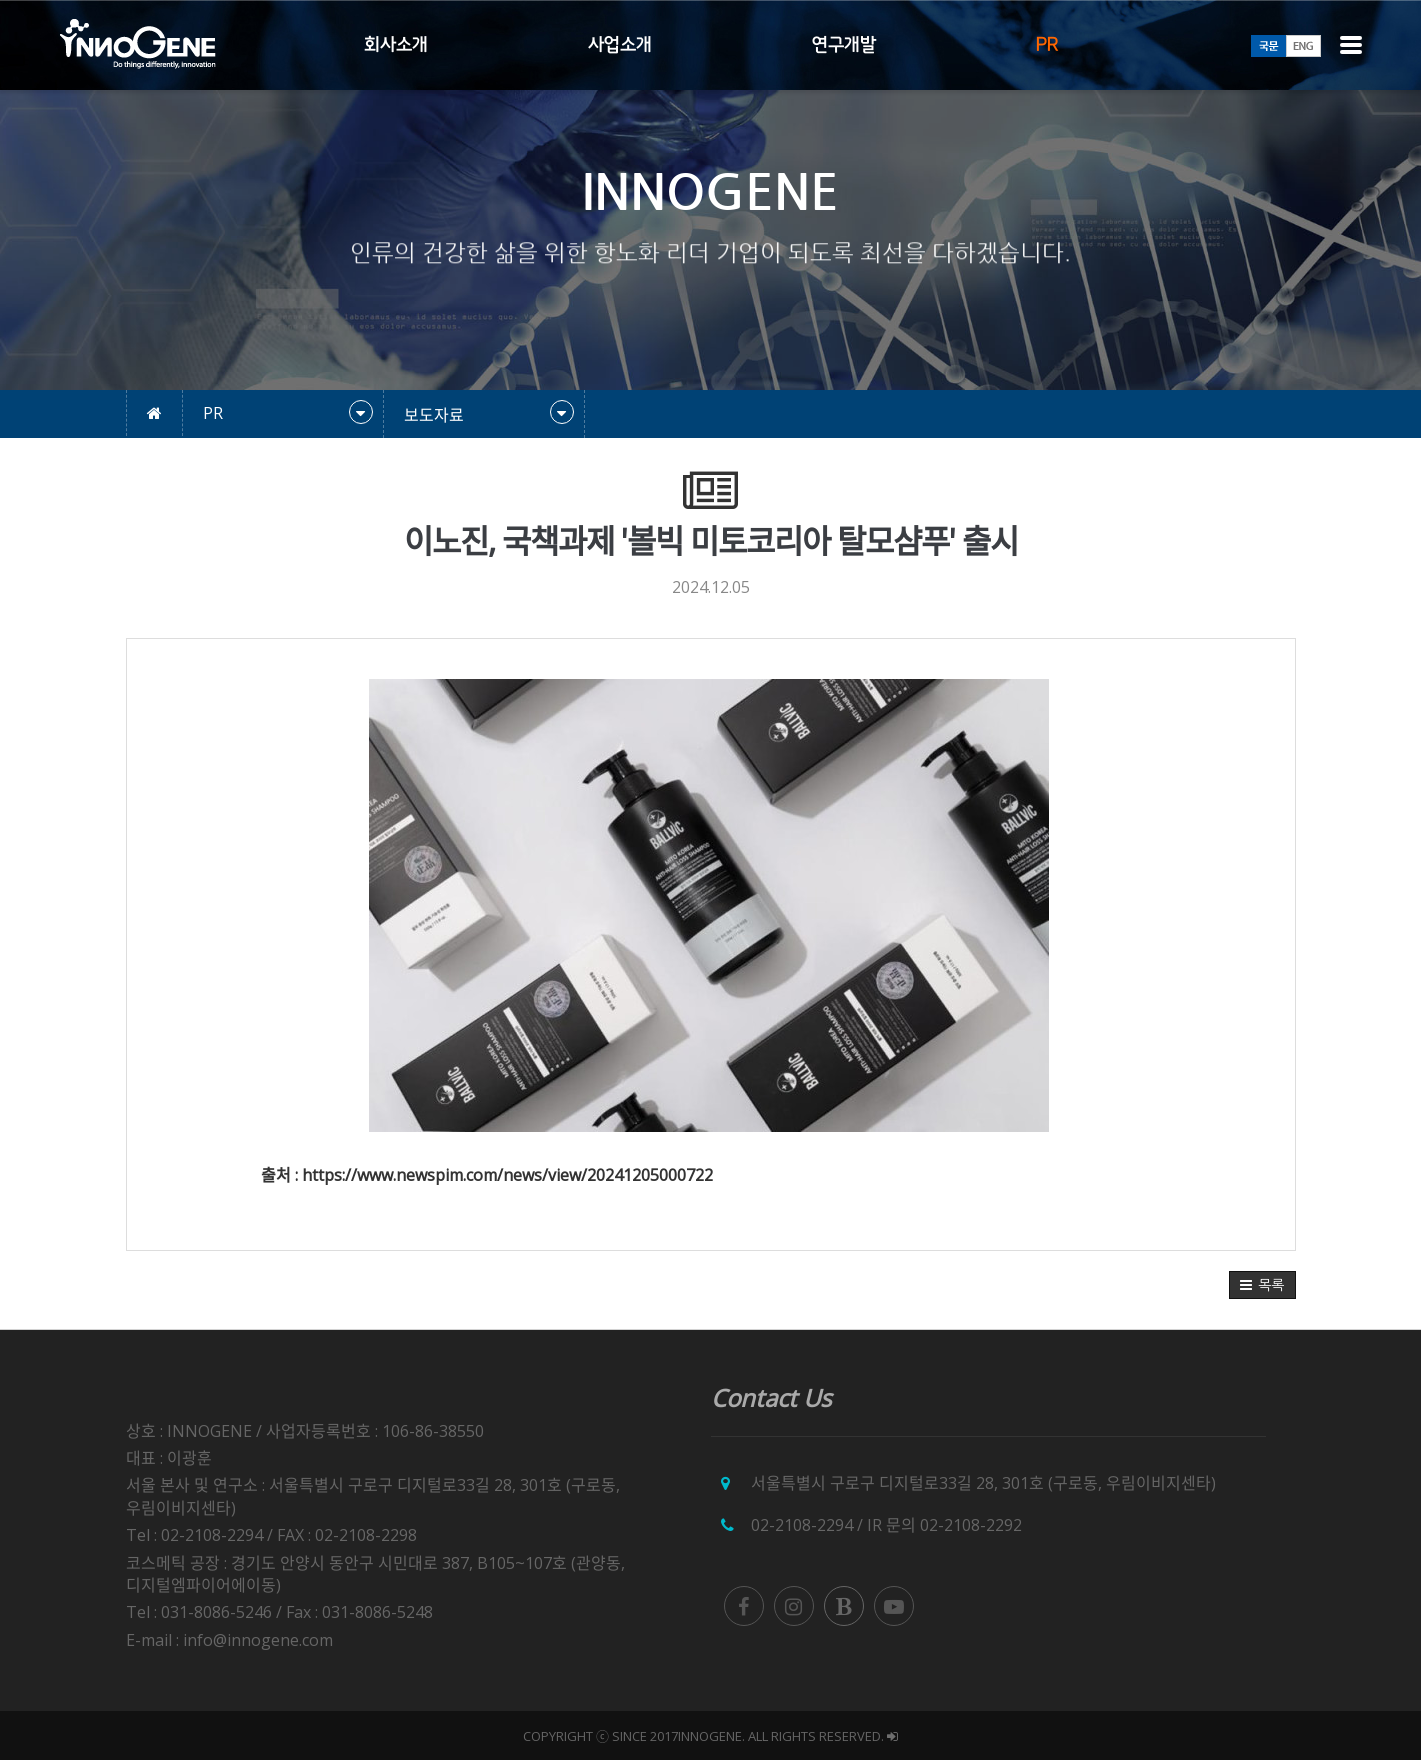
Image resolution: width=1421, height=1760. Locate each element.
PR (1047, 45)
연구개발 (844, 45)
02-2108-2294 (802, 1525)
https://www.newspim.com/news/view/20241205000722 (507, 1175)
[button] (1262, 1285)
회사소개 (396, 45)
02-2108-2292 (971, 1525)
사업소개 (620, 45)
